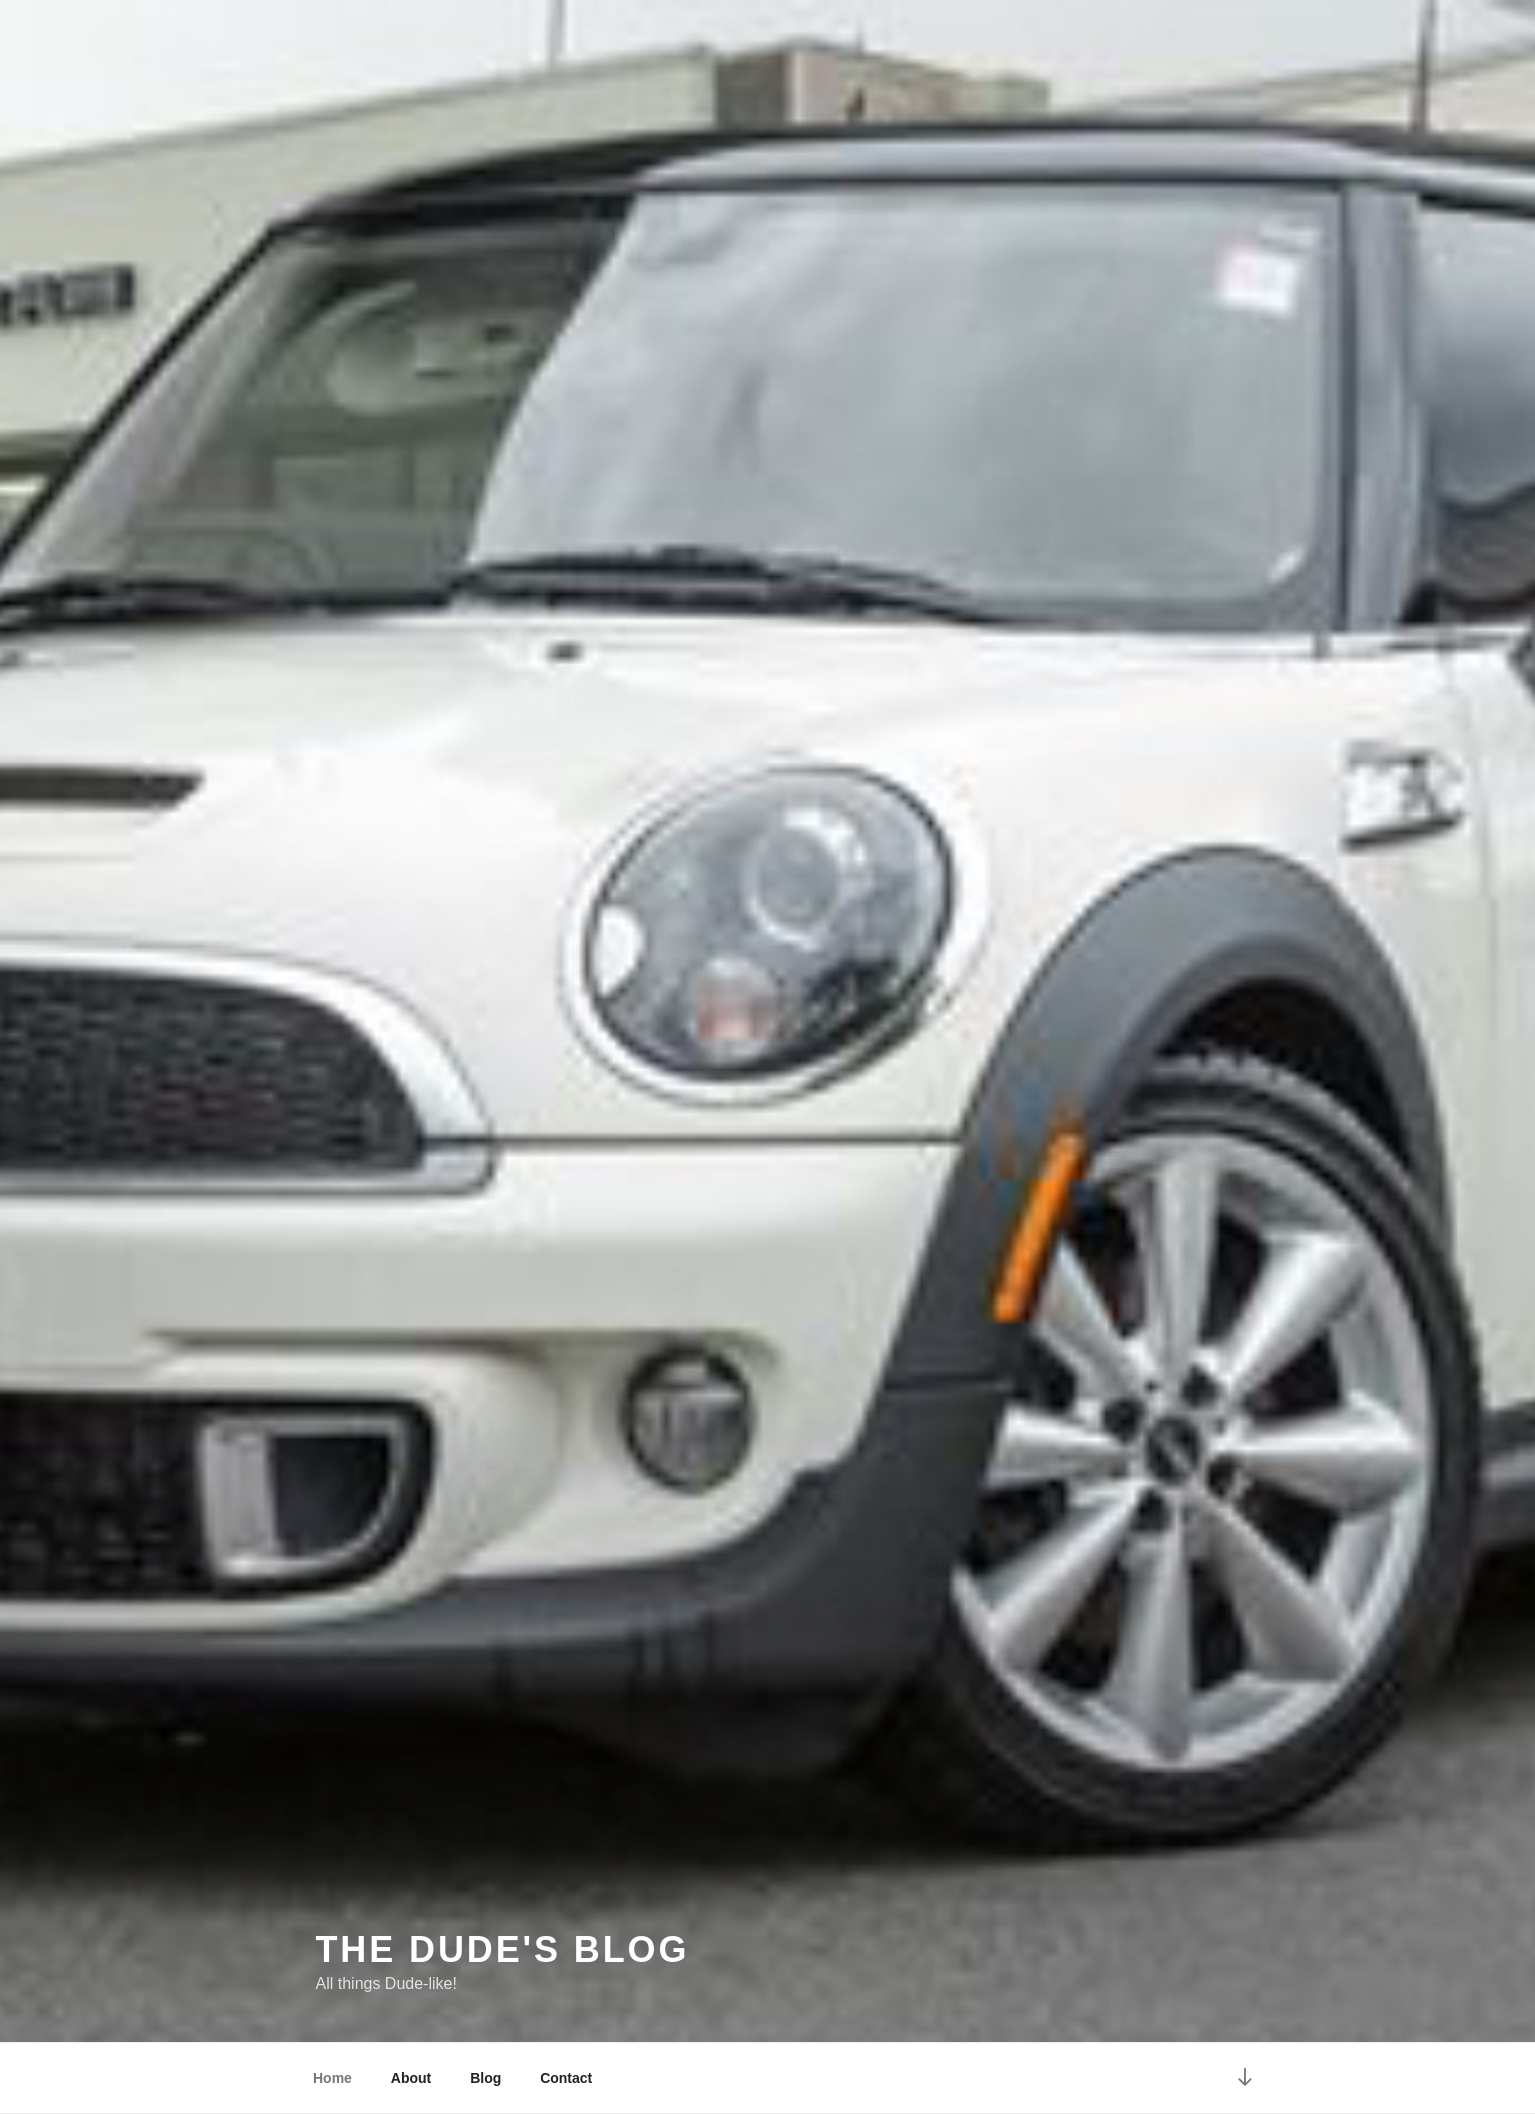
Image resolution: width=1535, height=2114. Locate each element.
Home (332, 2078)
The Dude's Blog (503, 1949)
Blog (485, 2078)
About (411, 2078)
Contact (566, 2078)
